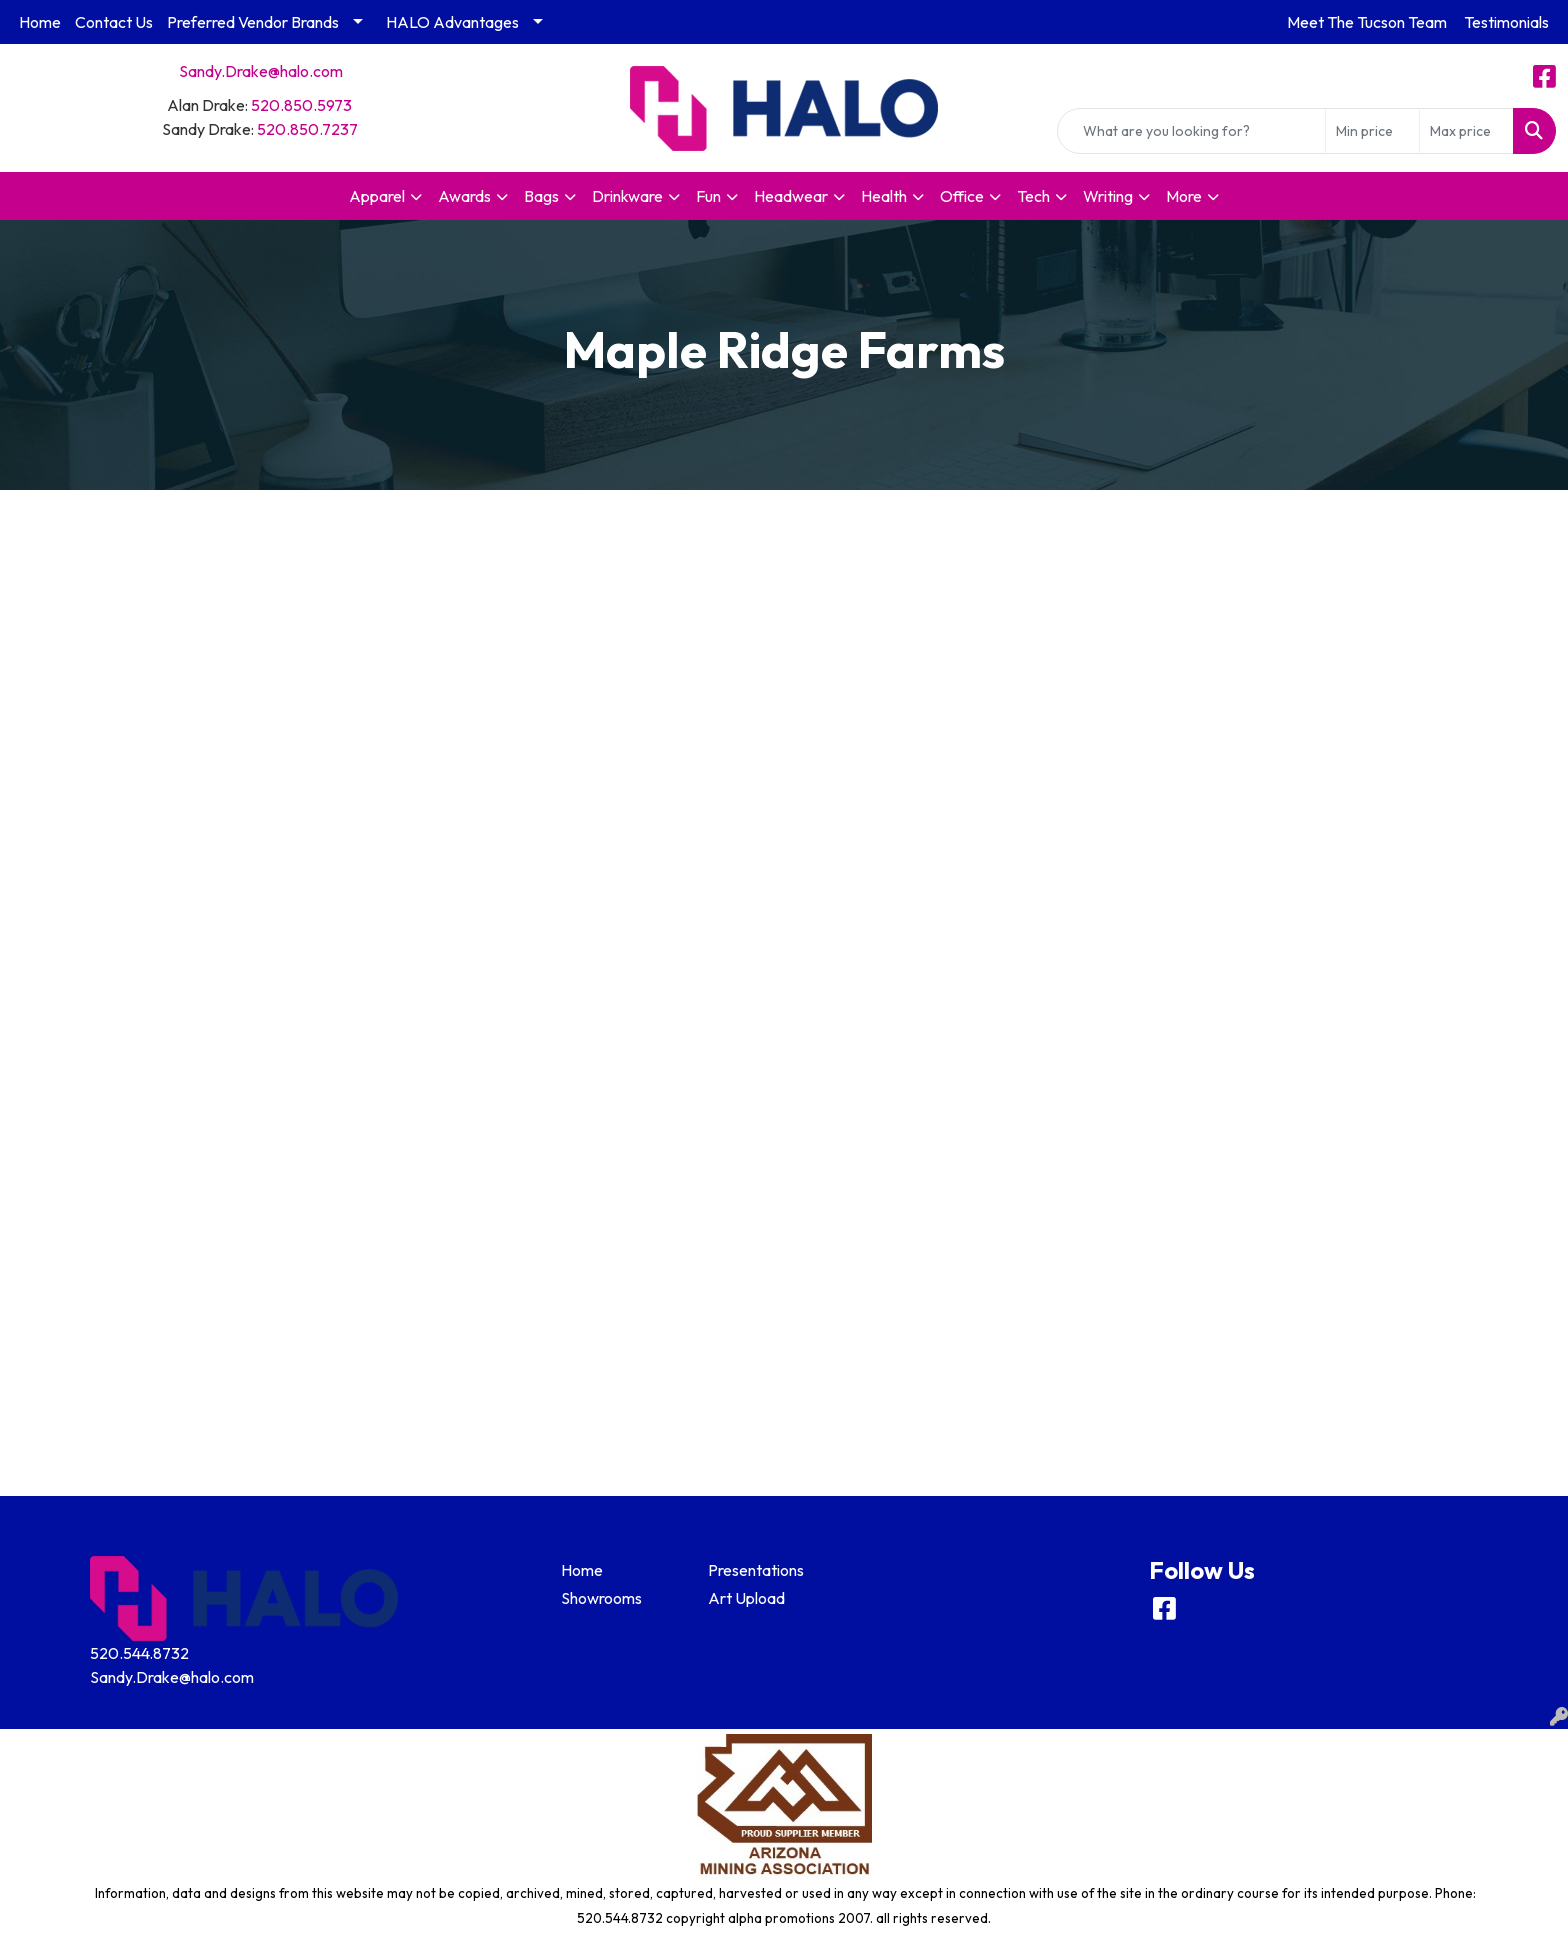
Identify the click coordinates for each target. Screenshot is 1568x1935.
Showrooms (601, 1598)
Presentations (756, 1570)
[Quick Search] (1191, 131)
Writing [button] (1108, 196)
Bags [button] (541, 196)
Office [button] (962, 196)
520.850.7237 (307, 129)
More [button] (1184, 196)
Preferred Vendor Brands (253, 22)
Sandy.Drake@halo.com (261, 71)
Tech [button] (1033, 196)
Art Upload (746, 1598)
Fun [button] (708, 196)
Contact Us (114, 22)
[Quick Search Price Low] (1372, 131)
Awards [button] (464, 196)
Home (40, 22)
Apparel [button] (377, 196)
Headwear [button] (791, 196)
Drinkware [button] (627, 196)
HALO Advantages (452, 22)
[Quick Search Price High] (1466, 131)
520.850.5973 (301, 105)
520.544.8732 (139, 1653)
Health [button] (884, 196)
